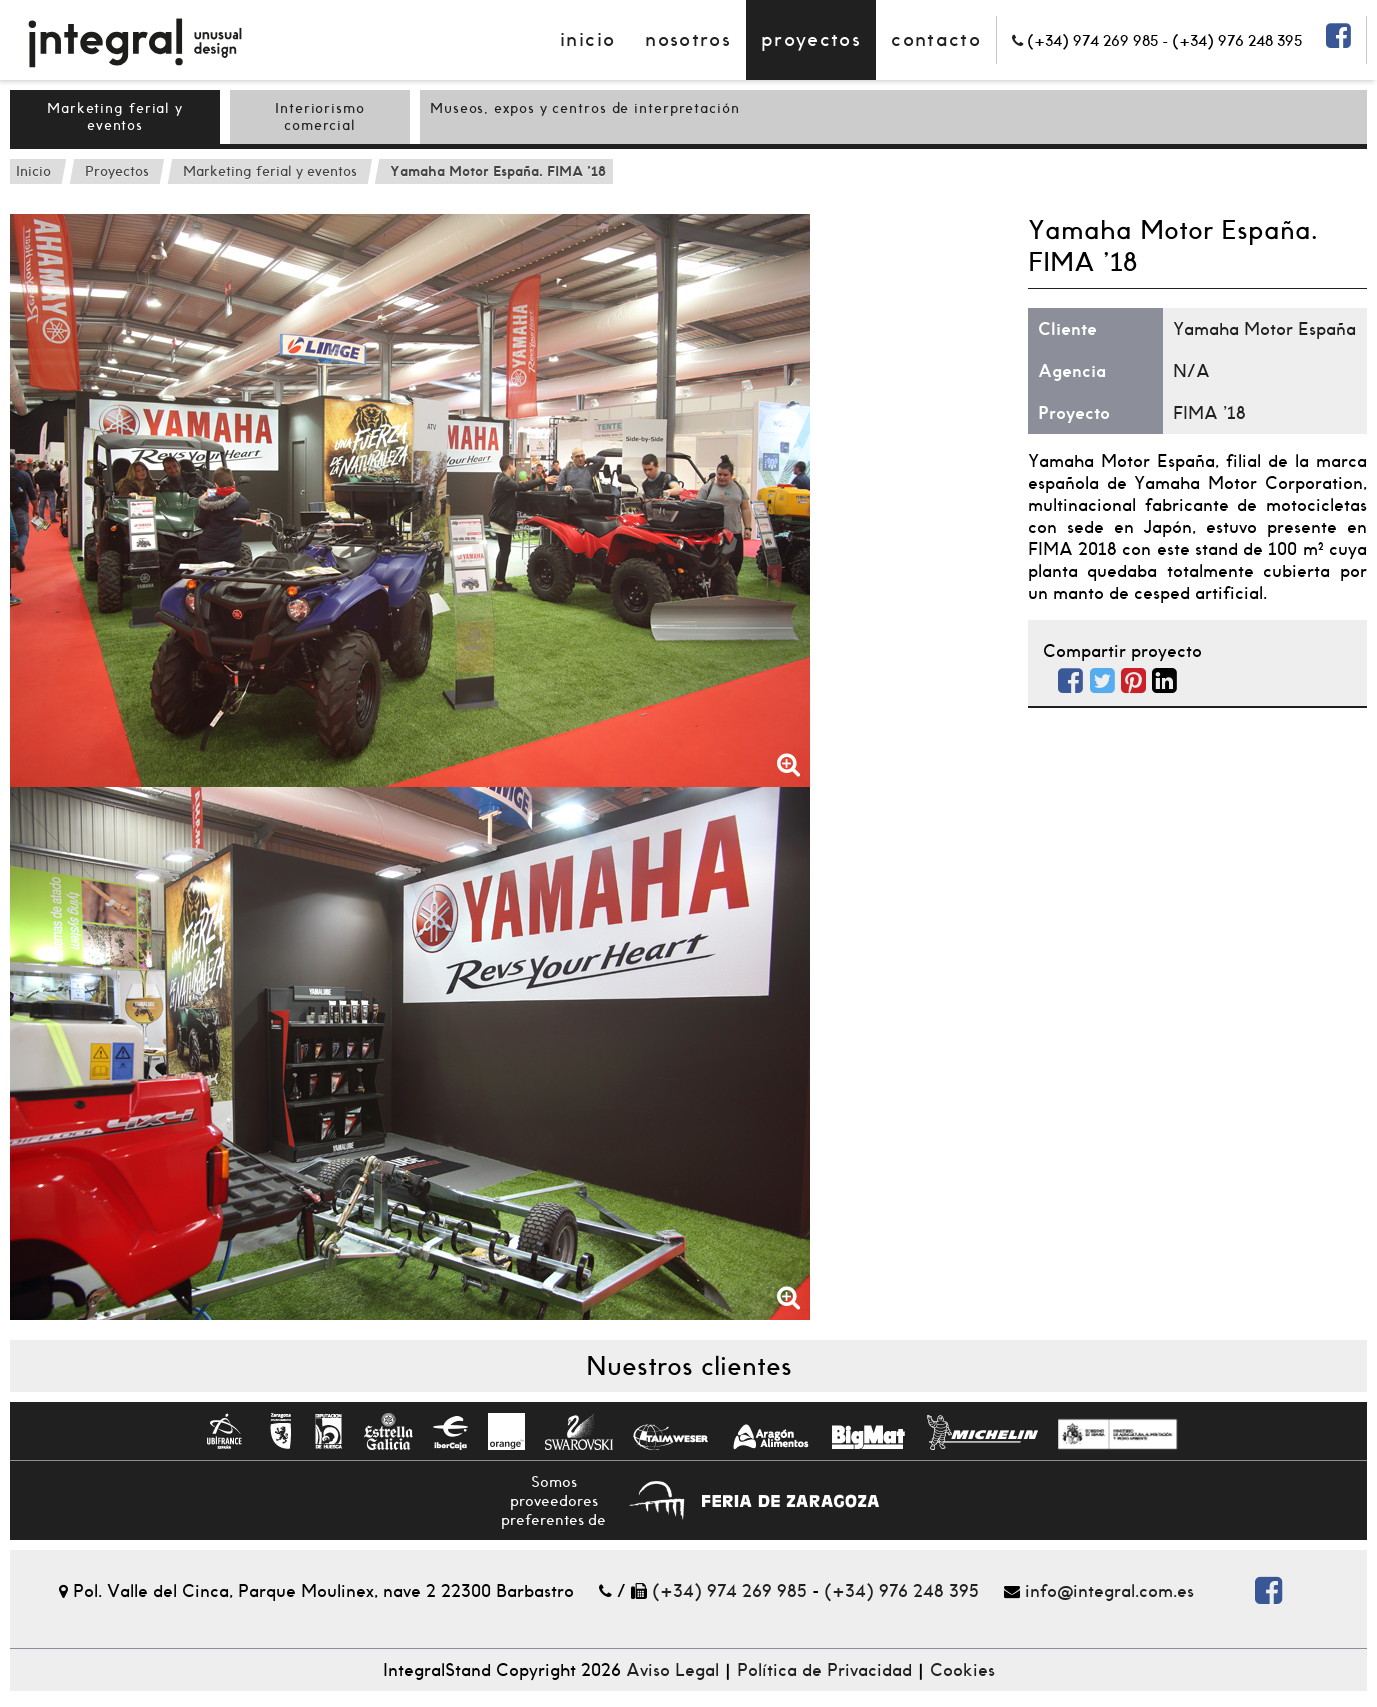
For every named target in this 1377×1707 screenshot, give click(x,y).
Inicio (587, 39)
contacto (936, 39)
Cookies (962, 1670)
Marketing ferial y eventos (115, 117)
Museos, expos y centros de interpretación (585, 108)
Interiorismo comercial (320, 117)
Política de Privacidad (824, 1670)
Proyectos (811, 39)
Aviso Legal (672, 1670)
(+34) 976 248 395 (901, 1591)
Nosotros (688, 39)
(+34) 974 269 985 (729, 1591)
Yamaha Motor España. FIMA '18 (498, 171)
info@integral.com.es (1109, 1591)
